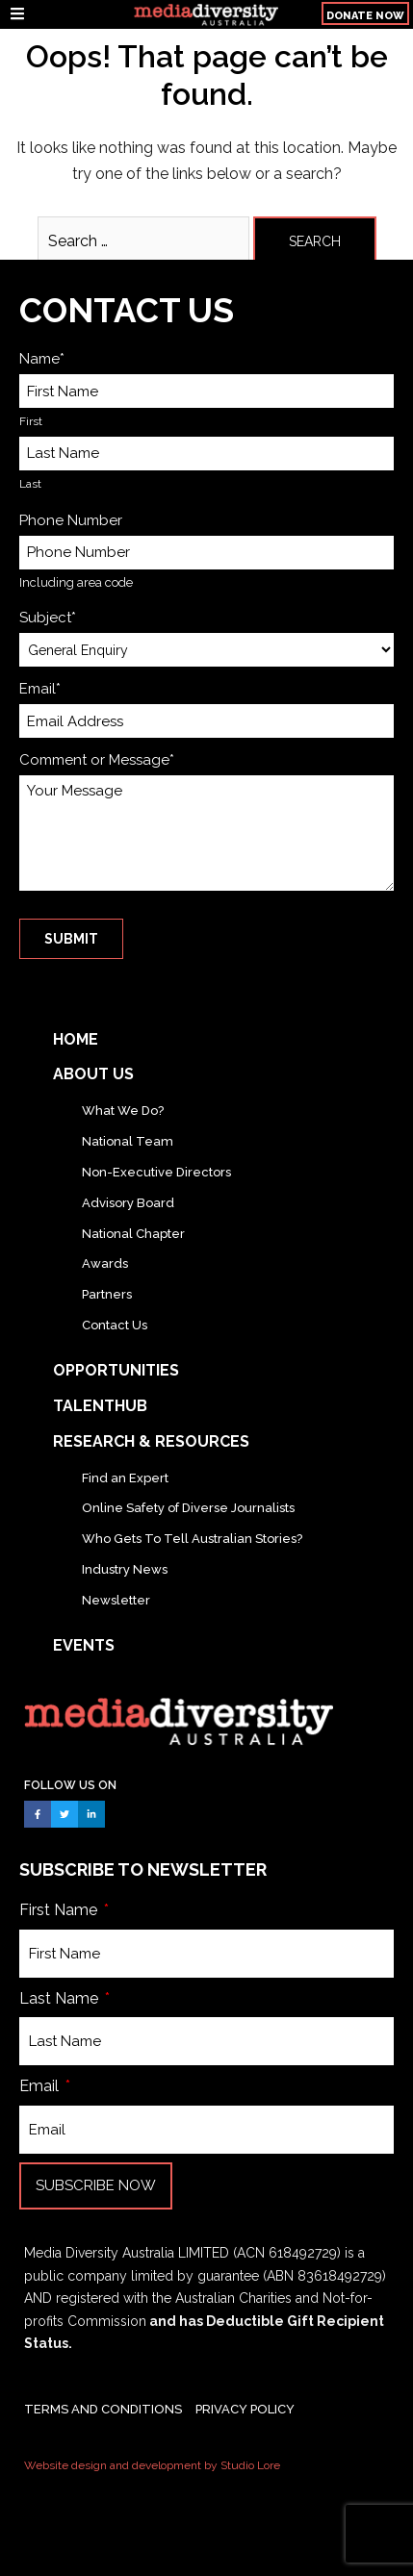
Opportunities (116, 1370)
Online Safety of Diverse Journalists (188, 1508)
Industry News (125, 1569)
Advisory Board (128, 1203)
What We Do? (123, 1110)
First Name (60, 1910)
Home (75, 1039)
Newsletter (116, 1600)
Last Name (60, 1998)
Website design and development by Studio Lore (152, 2465)
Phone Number (70, 520)
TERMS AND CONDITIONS (103, 2409)
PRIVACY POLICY (245, 2409)
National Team (127, 1141)
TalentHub (100, 1406)
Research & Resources (151, 1441)
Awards (105, 1263)
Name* (42, 358)
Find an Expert (125, 1478)
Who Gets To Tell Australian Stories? (192, 1538)
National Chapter (133, 1233)
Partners (107, 1294)
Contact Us (114, 1325)
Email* (40, 688)
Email (41, 2086)
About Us (93, 1074)
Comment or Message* (96, 760)
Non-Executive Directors (156, 1172)
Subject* (47, 617)
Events (84, 1645)
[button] (365, 13)
